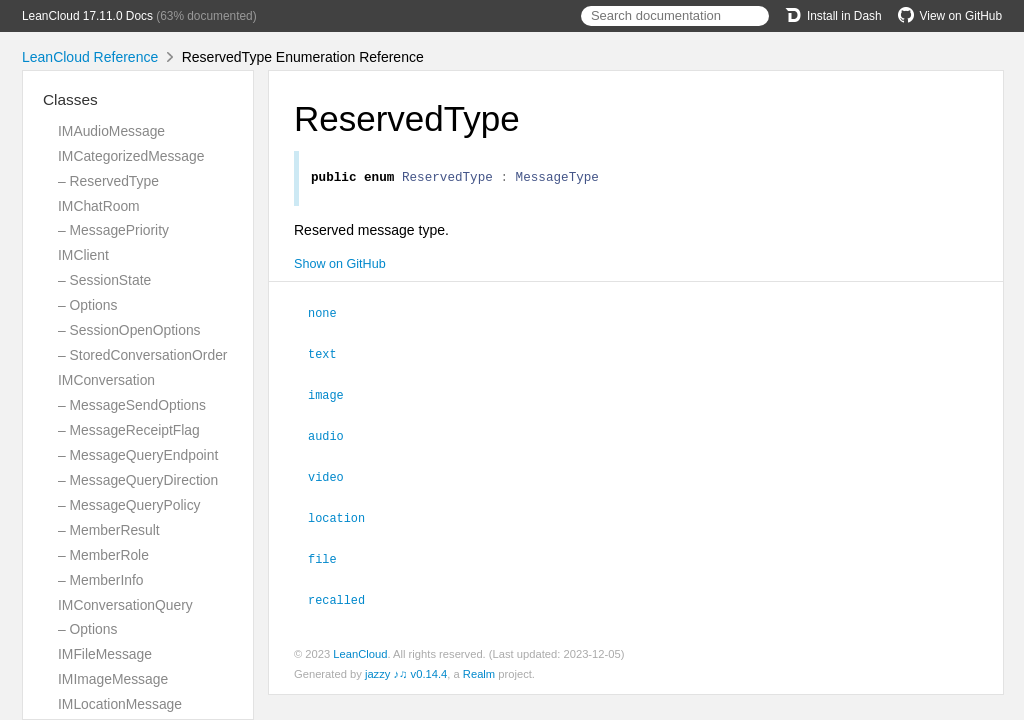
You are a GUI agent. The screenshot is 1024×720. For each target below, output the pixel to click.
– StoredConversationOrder (142, 355)
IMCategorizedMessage (131, 156)
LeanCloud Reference (90, 57)
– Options (87, 305)
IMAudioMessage (111, 131)
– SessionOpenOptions (129, 330)
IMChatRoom (99, 206)
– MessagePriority (113, 230)
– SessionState (104, 280)
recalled (345, 595)
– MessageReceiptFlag (129, 430)
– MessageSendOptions (132, 405)
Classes (70, 99)
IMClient (83, 255)
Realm (479, 669)
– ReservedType (108, 181)
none (331, 315)
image (334, 395)
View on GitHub (950, 16)
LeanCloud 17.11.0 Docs (87, 16)
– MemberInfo (101, 580)
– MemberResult (109, 530)
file (331, 555)
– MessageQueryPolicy (129, 505)
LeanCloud (360, 649)
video (334, 475)
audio (334, 435)
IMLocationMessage (120, 704)
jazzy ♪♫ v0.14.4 (406, 669)
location (345, 515)
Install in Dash (833, 16)
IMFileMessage (105, 654)
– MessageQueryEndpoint (138, 455)
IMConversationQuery (125, 605)
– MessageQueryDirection (138, 480)
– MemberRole (103, 555)
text (331, 355)
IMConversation (106, 380)
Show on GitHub (340, 267)
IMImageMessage (113, 679)
